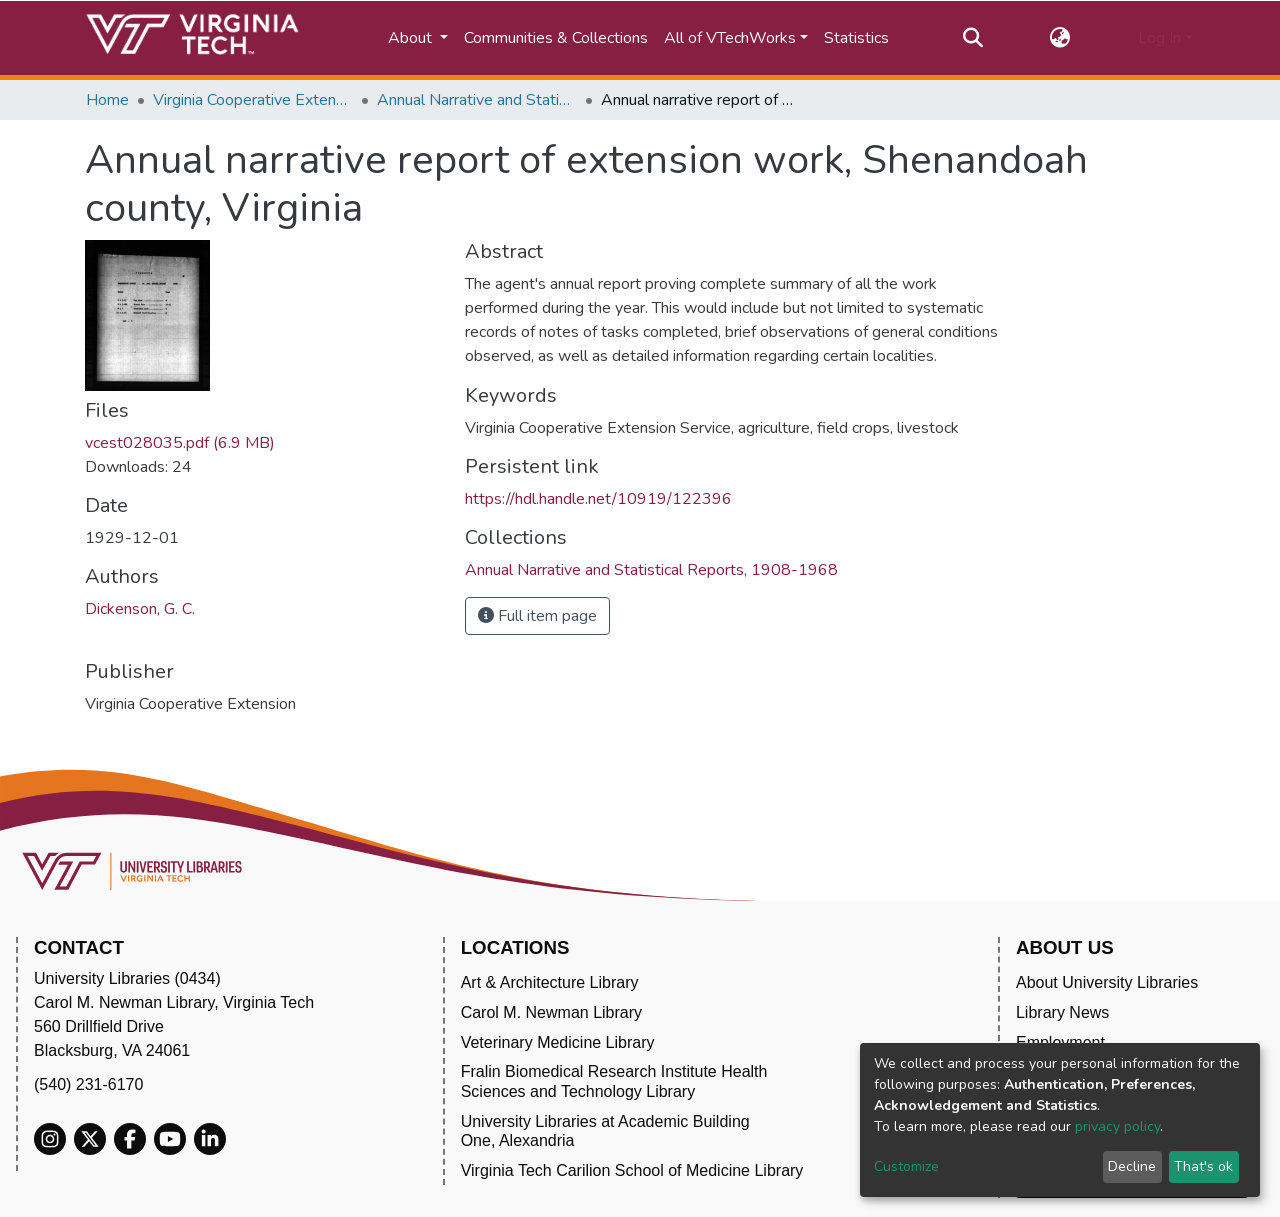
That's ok (1203, 1166)
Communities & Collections (556, 38)
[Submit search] (972, 38)
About (412, 38)
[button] (1060, 38)
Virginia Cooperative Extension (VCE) (253, 100)
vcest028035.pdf (180, 443)
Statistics (856, 38)
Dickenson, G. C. (140, 609)
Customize (906, 1166)
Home (107, 100)
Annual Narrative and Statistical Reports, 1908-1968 (477, 100)
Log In (1159, 38)
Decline (1132, 1166)
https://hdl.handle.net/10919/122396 (598, 499)
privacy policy (1117, 1126)
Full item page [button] (537, 616)
